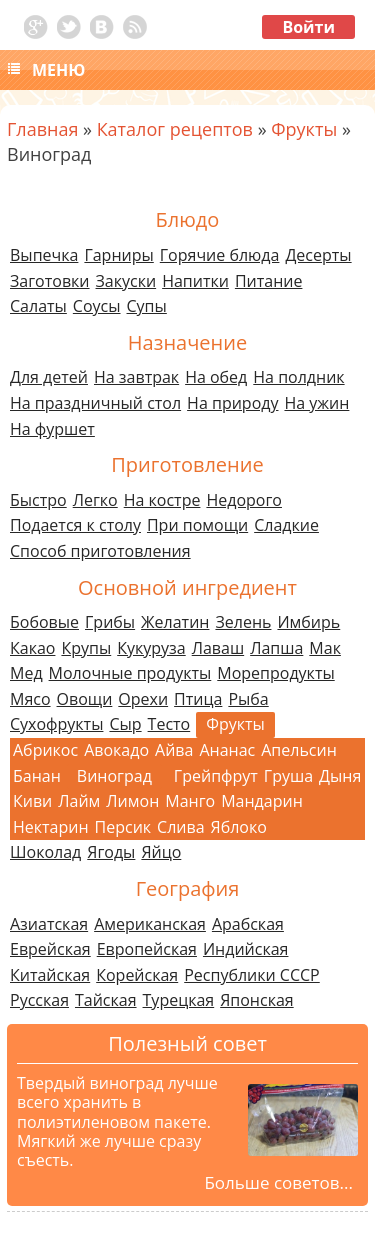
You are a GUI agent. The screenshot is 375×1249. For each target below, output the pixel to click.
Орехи (143, 699)
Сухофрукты (56, 724)
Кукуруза (151, 648)
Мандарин (262, 801)
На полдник (298, 377)
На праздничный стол (95, 403)
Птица (198, 699)
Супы (147, 306)
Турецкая (179, 1000)
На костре (162, 500)
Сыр (125, 724)
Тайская (106, 1000)
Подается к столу (75, 525)
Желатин (175, 622)
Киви (32, 801)
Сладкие (286, 525)
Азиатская (49, 924)
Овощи (85, 699)
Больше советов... (278, 1182)
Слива (180, 827)
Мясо (30, 699)
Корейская (137, 975)
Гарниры (118, 255)
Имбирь (308, 622)
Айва (174, 750)
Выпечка (44, 255)
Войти (308, 27)
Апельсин (299, 750)
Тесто (169, 724)
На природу (232, 403)
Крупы (86, 648)
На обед (216, 377)
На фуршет (52, 429)
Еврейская (50, 949)
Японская (256, 1000)
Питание (269, 281)
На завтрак (136, 377)
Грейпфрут (216, 776)
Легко (95, 500)
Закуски (126, 281)
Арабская (248, 924)
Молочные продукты (130, 673)
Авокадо (116, 750)
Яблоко (239, 827)
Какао (32, 648)
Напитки (195, 281)
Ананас (227, 750)
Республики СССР (252, 975)
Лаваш (218, 648)
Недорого (244, 500)
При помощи (197, 525)
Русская (39, 1000)
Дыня (340, 776)
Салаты (38, 306)
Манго (190, 801)
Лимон (132, 801)
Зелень (243, 622)
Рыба (248, 699)
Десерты (318, 255)
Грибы (110, 622)
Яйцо (161, 852)
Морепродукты (275, 673)
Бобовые (44, 622)
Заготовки (50, 281)
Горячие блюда (220, 255)
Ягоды (111, 852)
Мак (325, 648)
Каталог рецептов (175, 129)
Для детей (49, 377)
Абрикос (45, 750)
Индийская (246, 949)
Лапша (276, 648)
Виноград (114, 776)
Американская (150, 924)
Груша (288, 776)
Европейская (147, 949)
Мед (26, 673)
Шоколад (45, 852)
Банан (37, 776)
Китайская (50, 975)
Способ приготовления (100, 551)
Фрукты (304, 129)
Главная (42, 129)
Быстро (38, 500)
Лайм (79, 801)
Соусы (97, 306)
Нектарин (51, 827)
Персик (123, 827)
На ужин (316, 403)
